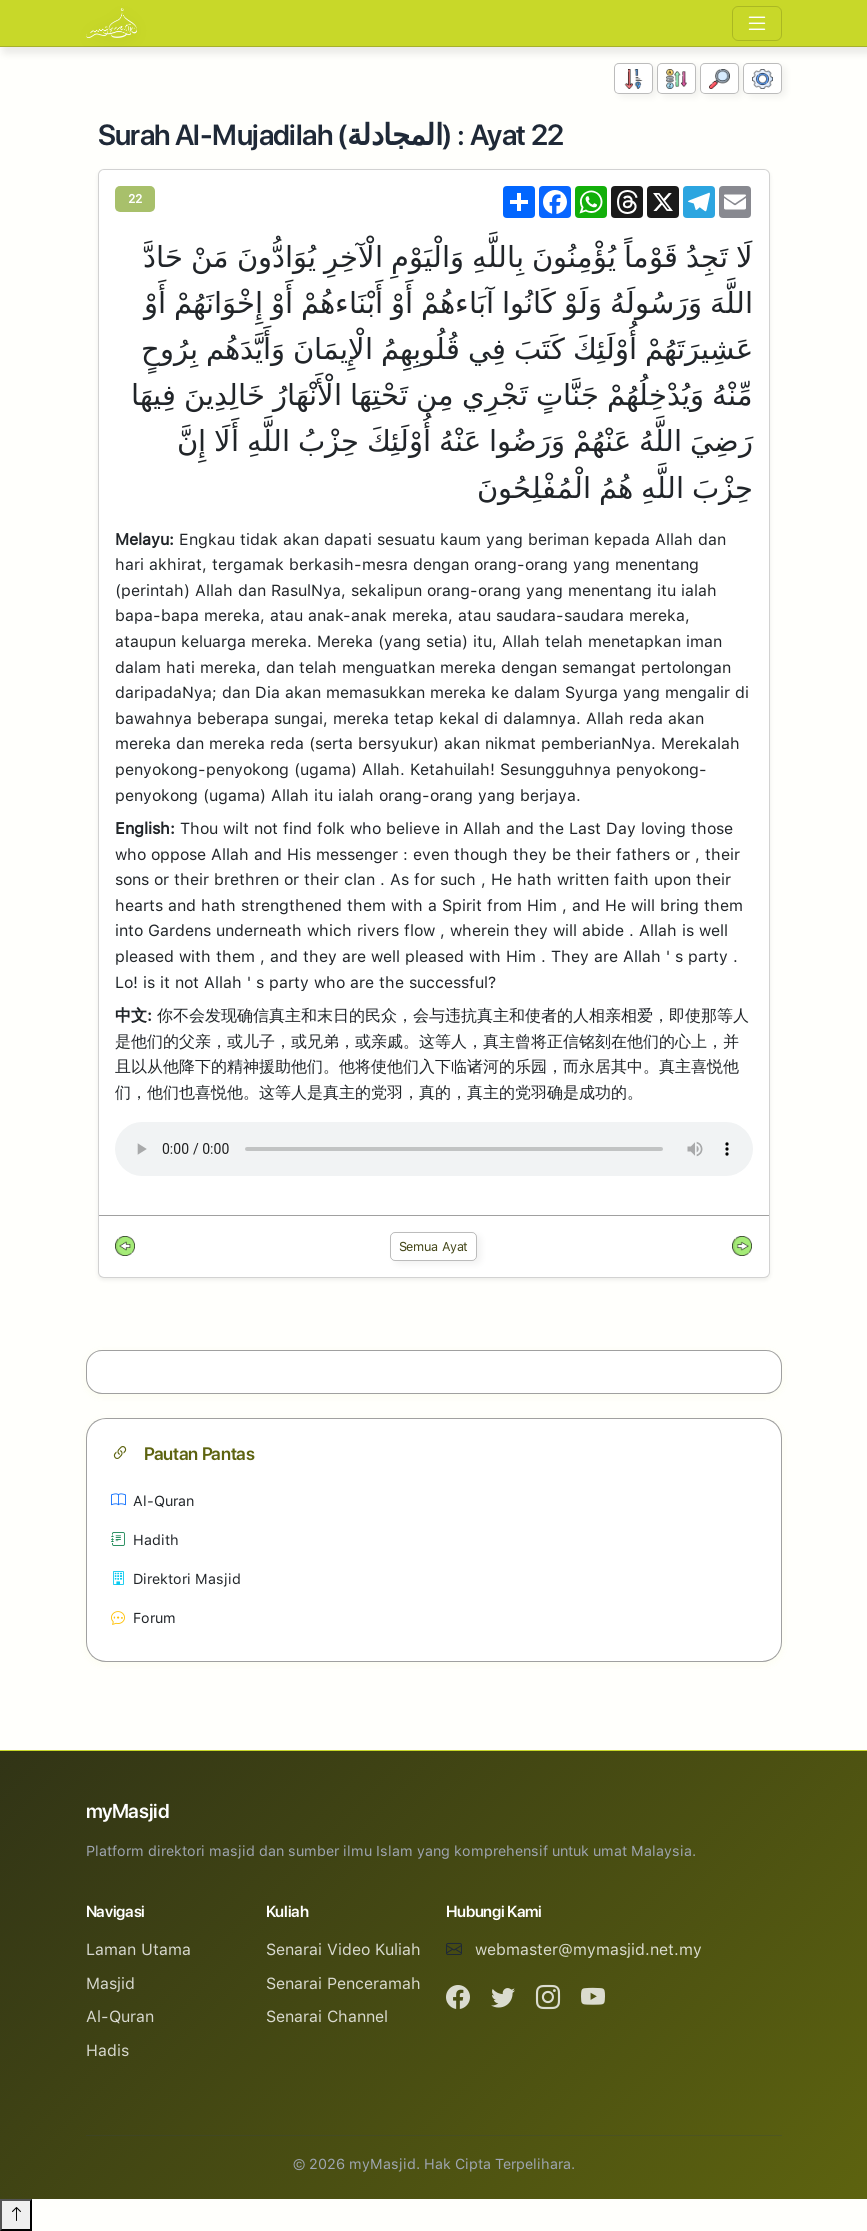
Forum (143, 1617)
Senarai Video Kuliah (343, 1949)
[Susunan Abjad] (676, 78)
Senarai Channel (327, 2016)
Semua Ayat (434, 1246)
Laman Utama (138, 1949)
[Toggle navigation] (757, 23)
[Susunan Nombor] (633, 78)
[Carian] (719, 78)
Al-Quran (152, 1500)
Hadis (107, 2050)
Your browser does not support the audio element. (434, 1149)
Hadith (145, 1539)
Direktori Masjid (176, 1578)
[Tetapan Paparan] (762, 78)
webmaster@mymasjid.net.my (588, 1949)
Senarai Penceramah (343, 1983)
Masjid (110, 1983)
